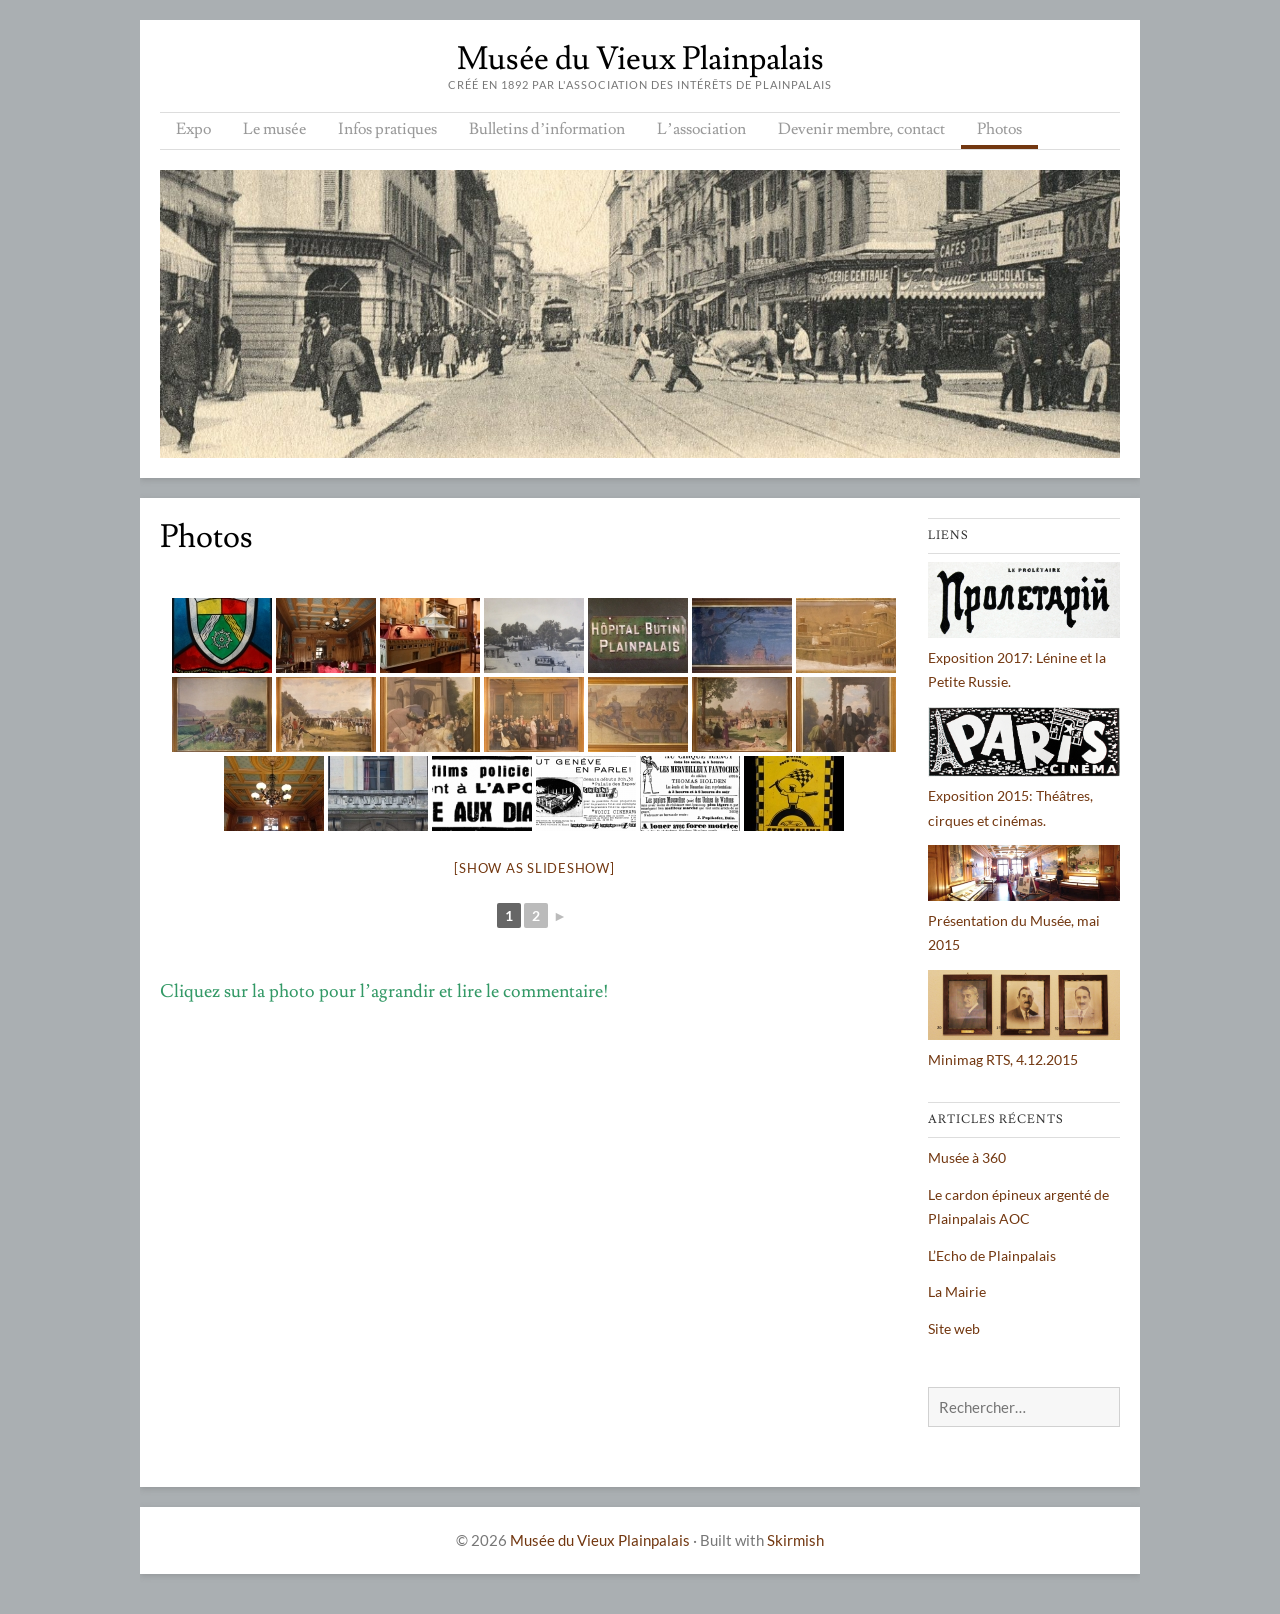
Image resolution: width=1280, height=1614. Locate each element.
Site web (954, 1328)
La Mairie (957, 1291)
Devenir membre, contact (861, 129)
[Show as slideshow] (534, 868)
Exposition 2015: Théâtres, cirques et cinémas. (1024, 796)
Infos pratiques (387, 129)
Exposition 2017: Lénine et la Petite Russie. (1024, 657)
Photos (999, 129)
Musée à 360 (967, 1157)
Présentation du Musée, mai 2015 (1024, 920)
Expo (193, 129)
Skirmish (795, 1540)
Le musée (274, 129)
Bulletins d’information (547, 129)
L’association (701, 129)
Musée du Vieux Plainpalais (640, 59)
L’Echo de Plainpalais (992, 1255)
